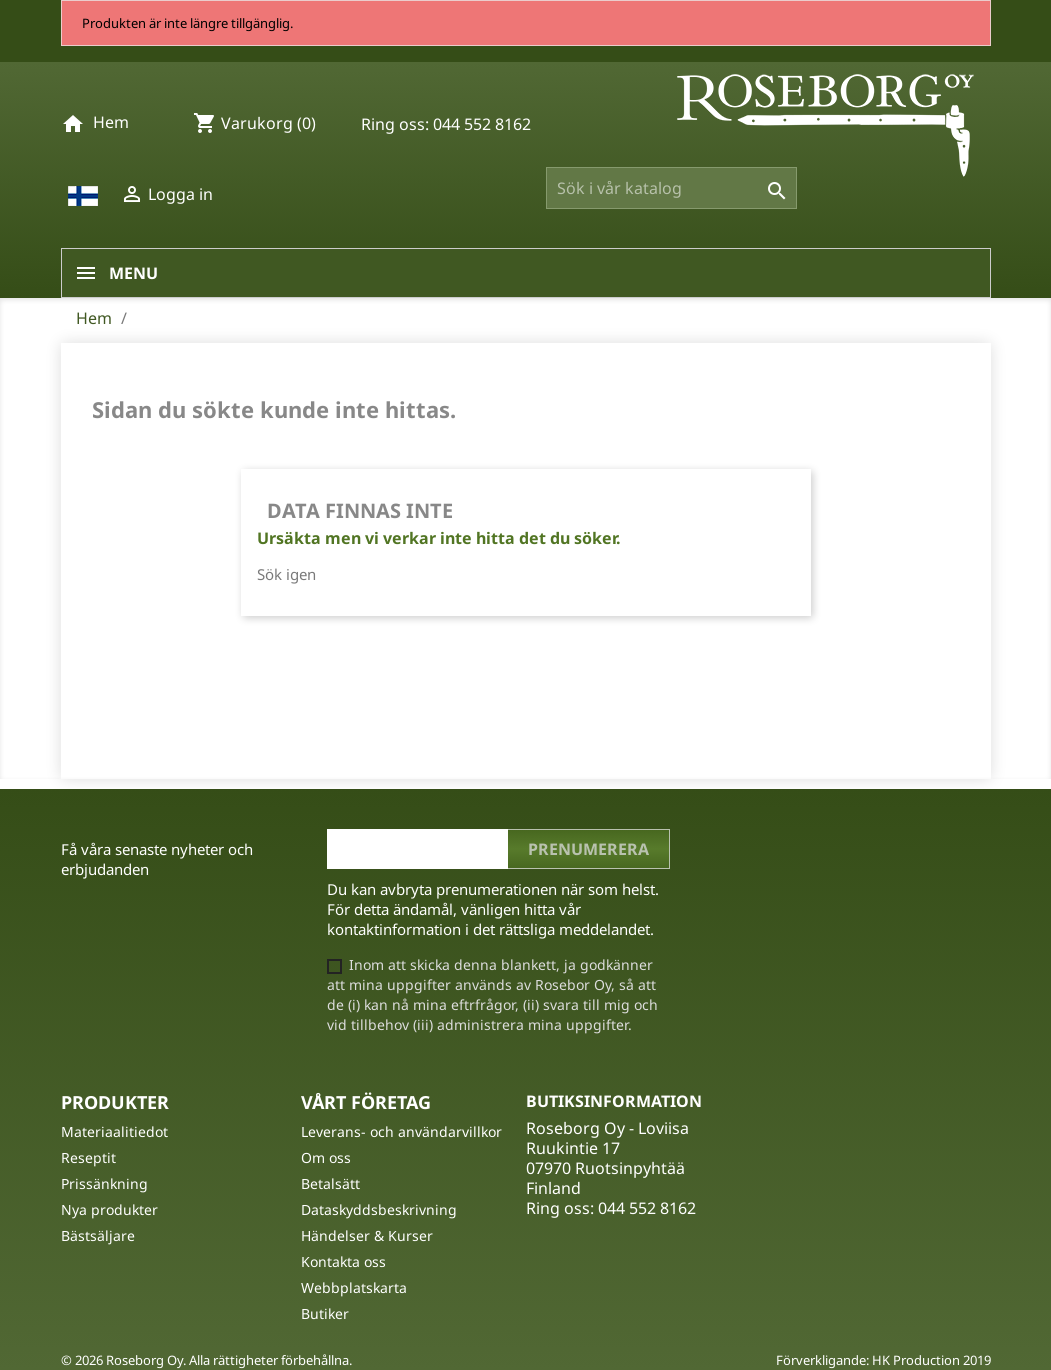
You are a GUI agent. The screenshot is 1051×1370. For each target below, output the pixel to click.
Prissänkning (104, 1183)
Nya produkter (109, 1209)
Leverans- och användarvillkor (401, 1131)
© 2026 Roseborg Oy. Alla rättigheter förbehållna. (206, 1360)
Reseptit (88, 1157)
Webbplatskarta (354, 1287)
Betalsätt (330, 1183)
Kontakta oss (343, 1261)
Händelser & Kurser (367, 1235)
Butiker (325, 1313)
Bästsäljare (98, 1235)
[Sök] (671, 188)
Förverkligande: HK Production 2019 (883, 1360)
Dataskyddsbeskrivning (379, 1209)
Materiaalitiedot (114, 1131)
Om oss (326, 1157)
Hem (111, 122)
